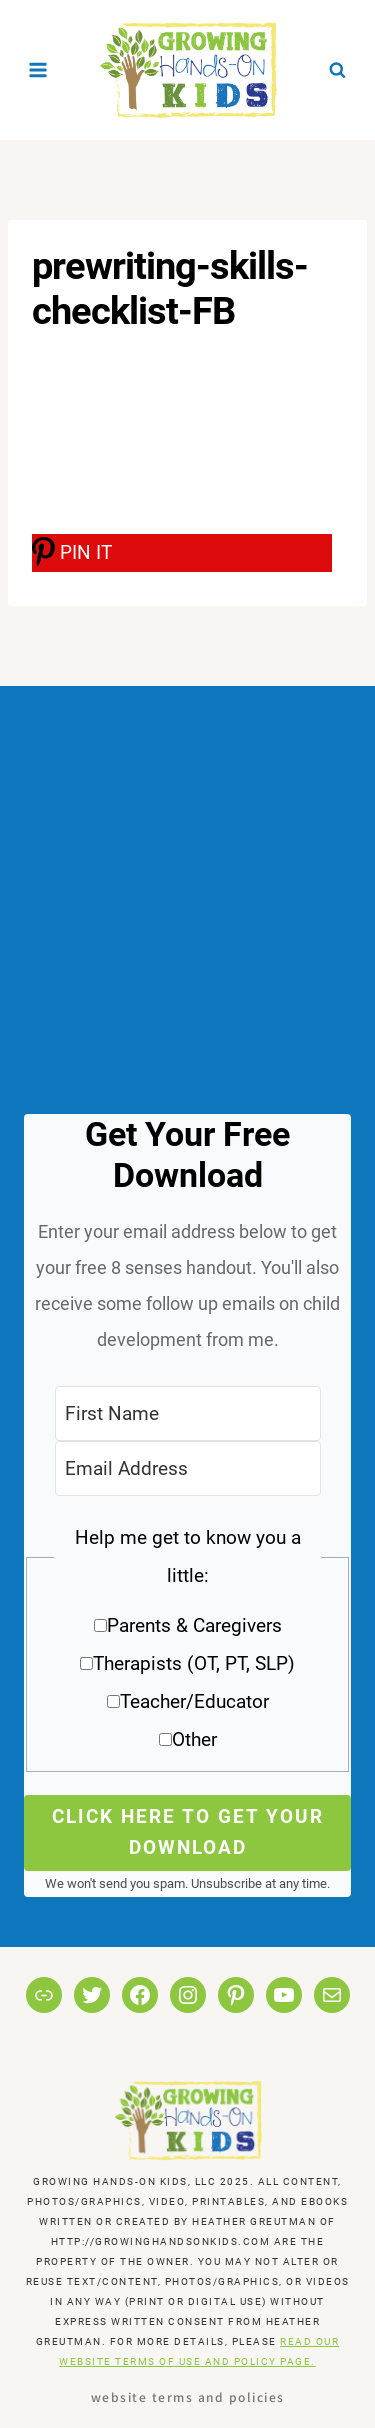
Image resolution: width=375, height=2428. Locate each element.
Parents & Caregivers (194, 1625)
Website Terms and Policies (188, 2396)
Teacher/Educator (194, 1701)
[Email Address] (188, 1468)
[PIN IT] (182, 553)
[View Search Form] (337, 70)
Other (194, 1739)
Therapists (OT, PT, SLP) (194, 1663)
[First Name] (188, 1413)
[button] (187, 1645)
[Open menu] (38, 69)
